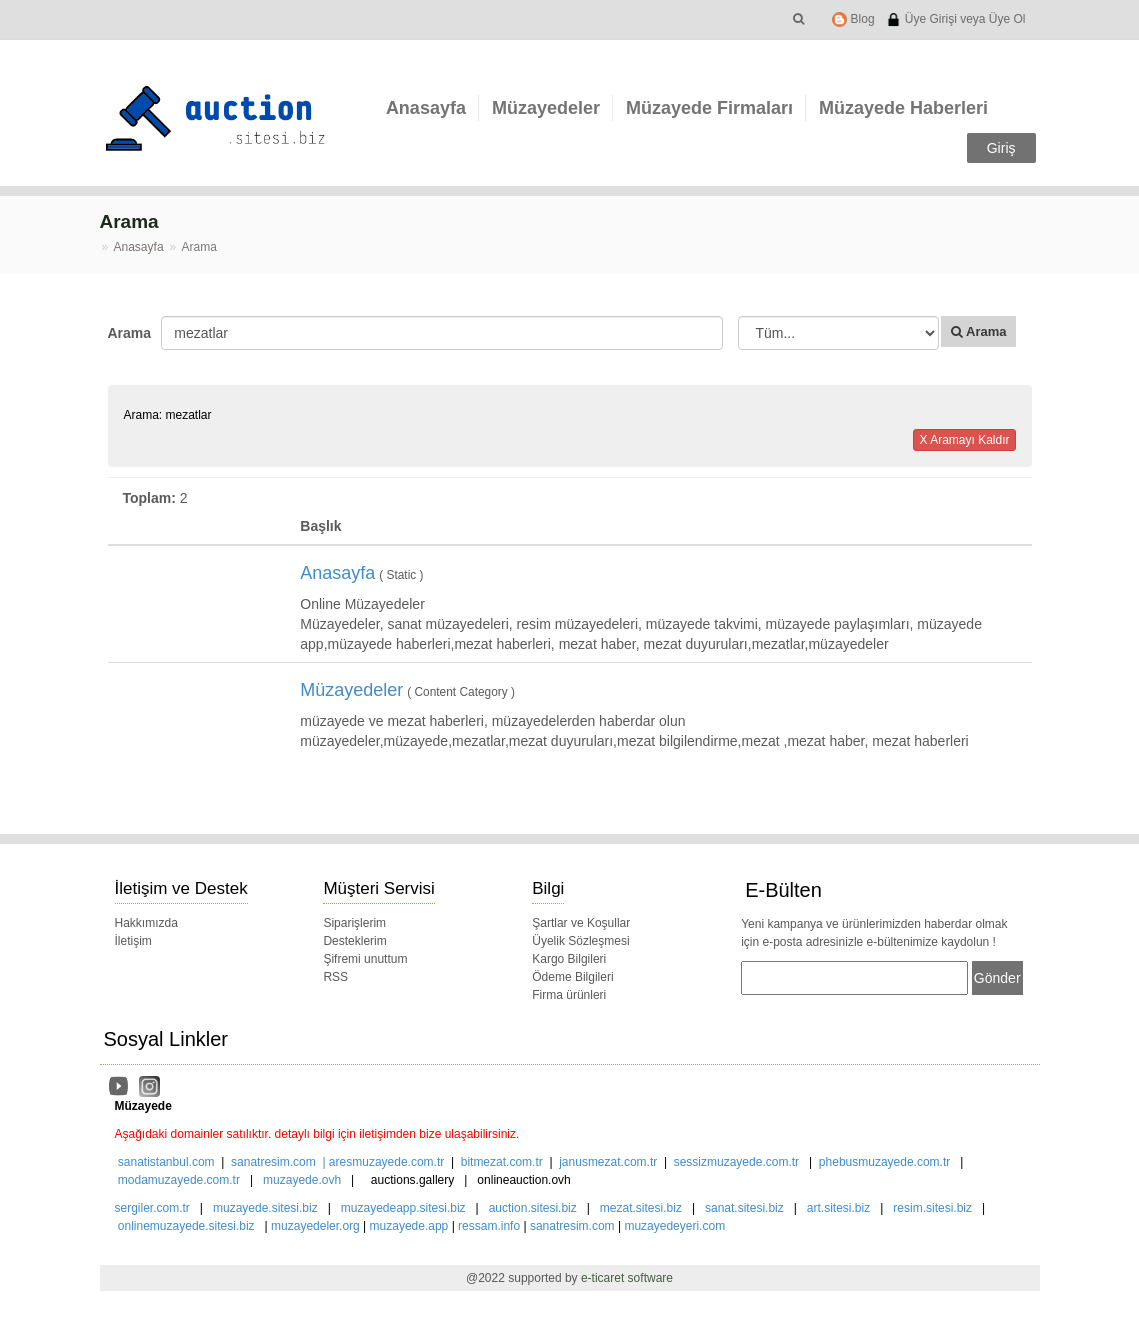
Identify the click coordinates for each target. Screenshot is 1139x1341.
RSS (335, 977)
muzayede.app (409, 1226)
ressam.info (489, 1226)
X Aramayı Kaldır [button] (964, 440)
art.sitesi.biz (840, 1208)
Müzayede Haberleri (903, 108)
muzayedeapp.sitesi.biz (403, 1208)
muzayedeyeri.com (674, 1226)
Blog (853, 19)
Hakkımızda (146, 923)
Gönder (997, 978)
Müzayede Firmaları (709, 108)
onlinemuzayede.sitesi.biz (186, 1226)
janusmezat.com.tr (608, 1162)
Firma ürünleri (569, 995)
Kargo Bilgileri (569, 959)
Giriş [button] (1001, 148)
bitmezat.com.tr (502, 1162)
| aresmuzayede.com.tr (380, 1162)
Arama (127, 333)
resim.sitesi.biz (932, 1208)
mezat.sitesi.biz (641, 1208)
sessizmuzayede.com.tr (736, 1162)
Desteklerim (354, 941)
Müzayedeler (546, 108)
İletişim (133, 941)
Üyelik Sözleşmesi (580, 941)
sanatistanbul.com (166, 1162)
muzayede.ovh (302, 1180)
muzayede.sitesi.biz (265, 1208)
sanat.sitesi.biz (744, 1208)
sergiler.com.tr (152, 1208)
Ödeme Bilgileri (572, 977)
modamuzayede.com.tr (179, 1180)
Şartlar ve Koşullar (581, 923)
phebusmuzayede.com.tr (884, 1162)
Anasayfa (426, 108)
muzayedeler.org (315, 1226)
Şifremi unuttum (365, 959)
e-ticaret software (627, 1278)
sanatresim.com (273, 1162)
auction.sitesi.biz (533, 1208)
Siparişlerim (354, 923)
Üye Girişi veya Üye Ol (955, 19)
